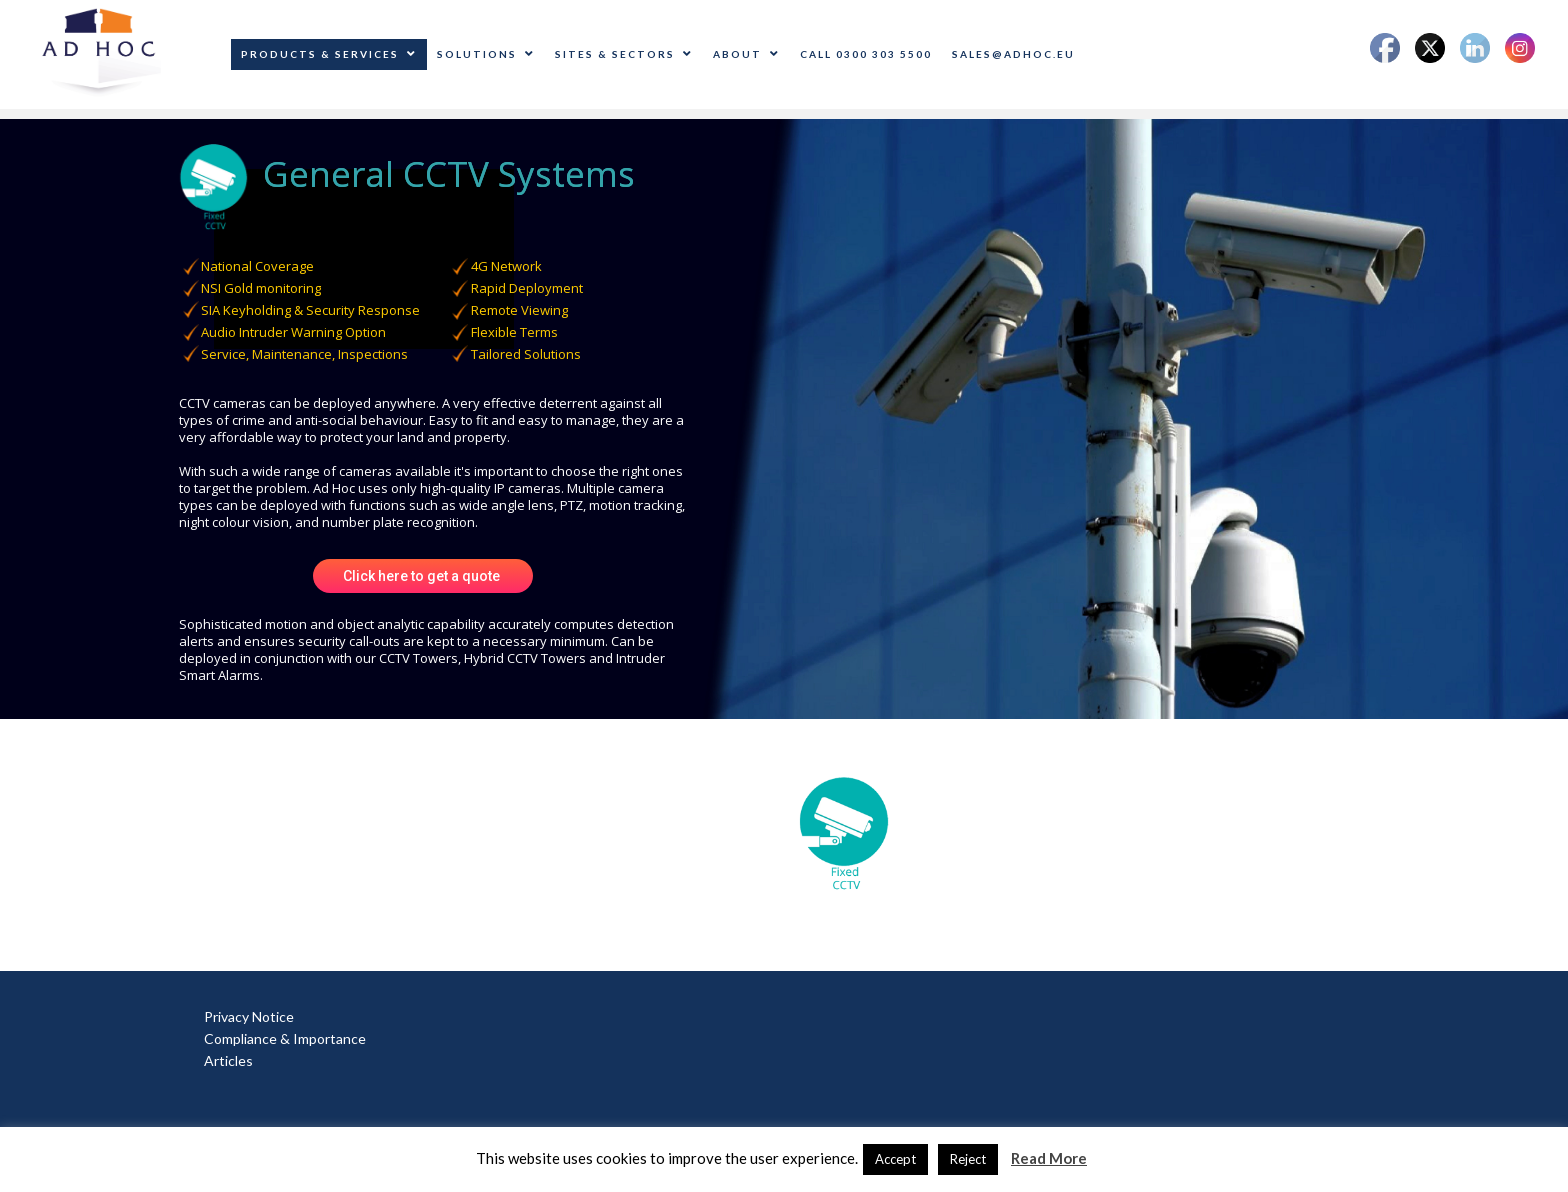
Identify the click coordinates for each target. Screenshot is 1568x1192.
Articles (228, 1060)
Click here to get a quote (423, 576)
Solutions (486, 54)
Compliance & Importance (285, 1038)
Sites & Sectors (624, 54)
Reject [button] (968, 1159)
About (746, 54)
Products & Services (329, 54)
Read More (1049, 1158)
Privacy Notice (249, 1016)
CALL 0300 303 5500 (866, 54)
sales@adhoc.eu (1013, 54)
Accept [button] (895, 1159)
